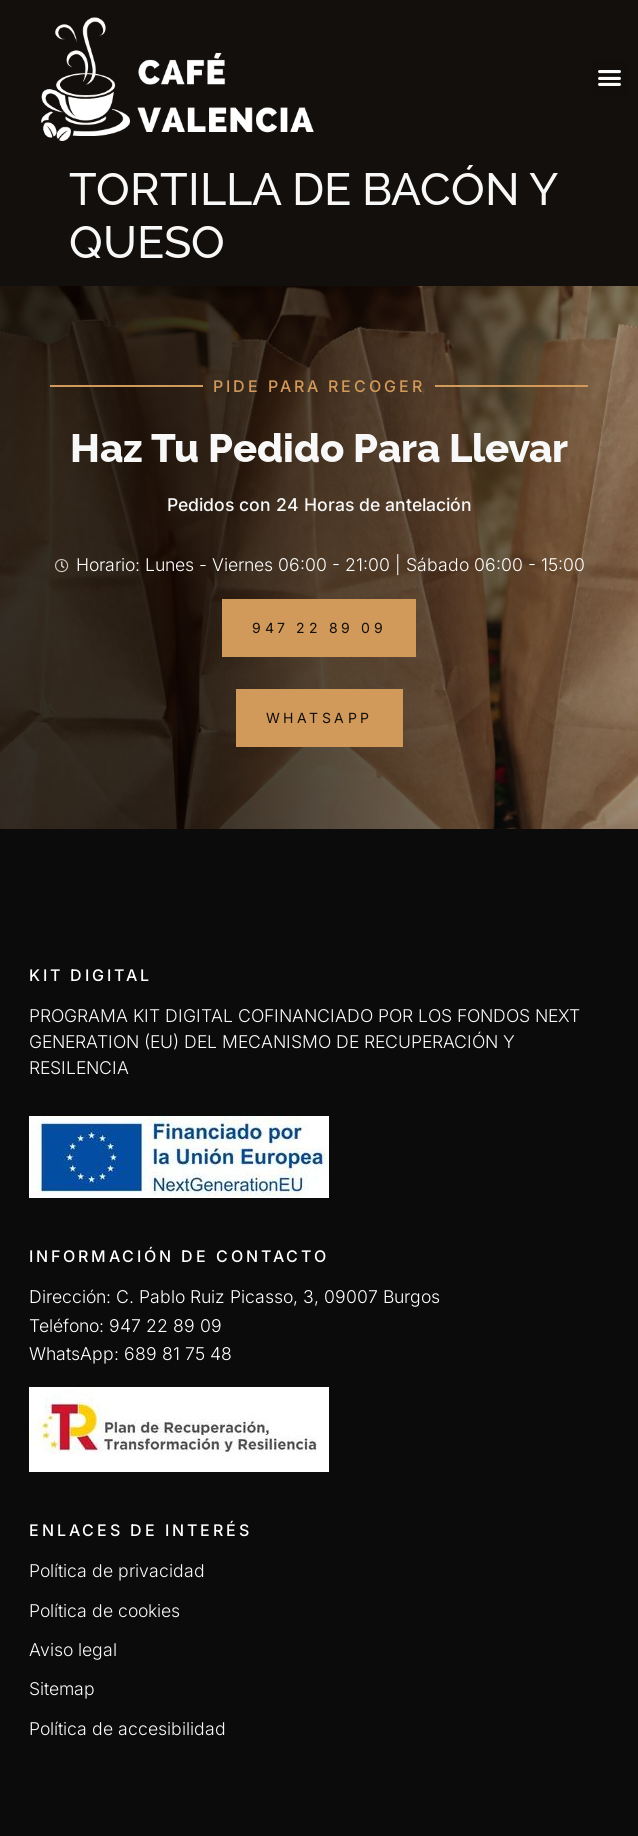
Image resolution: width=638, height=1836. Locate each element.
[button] (610, 78)
